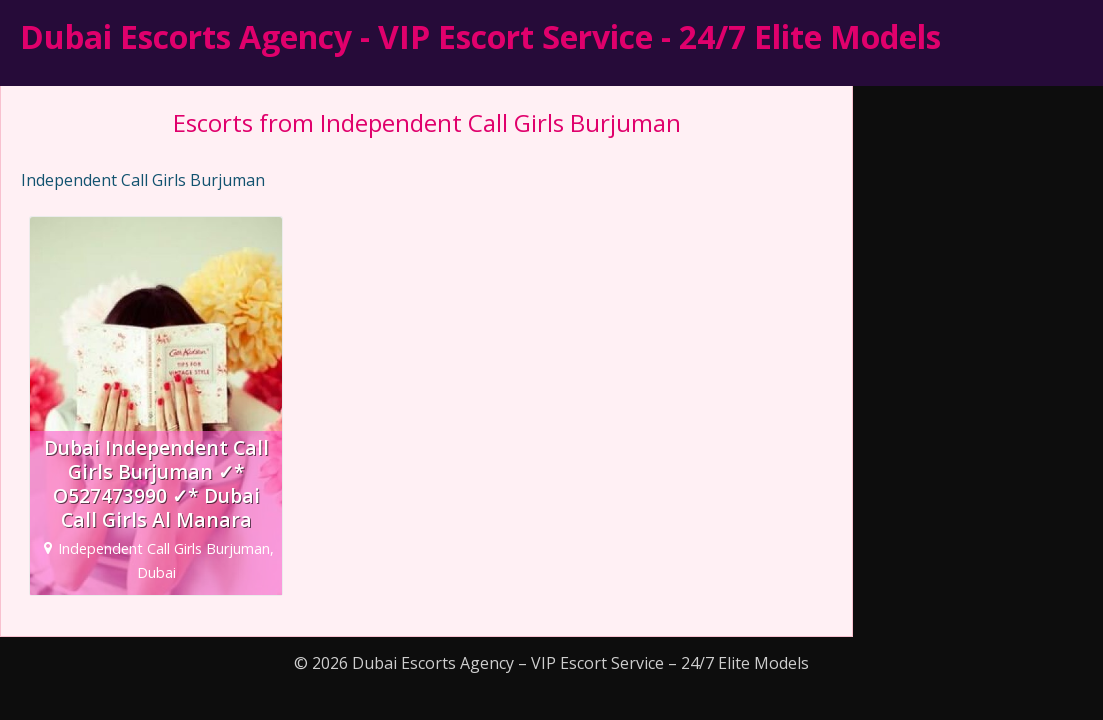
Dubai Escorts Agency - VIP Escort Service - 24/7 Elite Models (480, 36)
